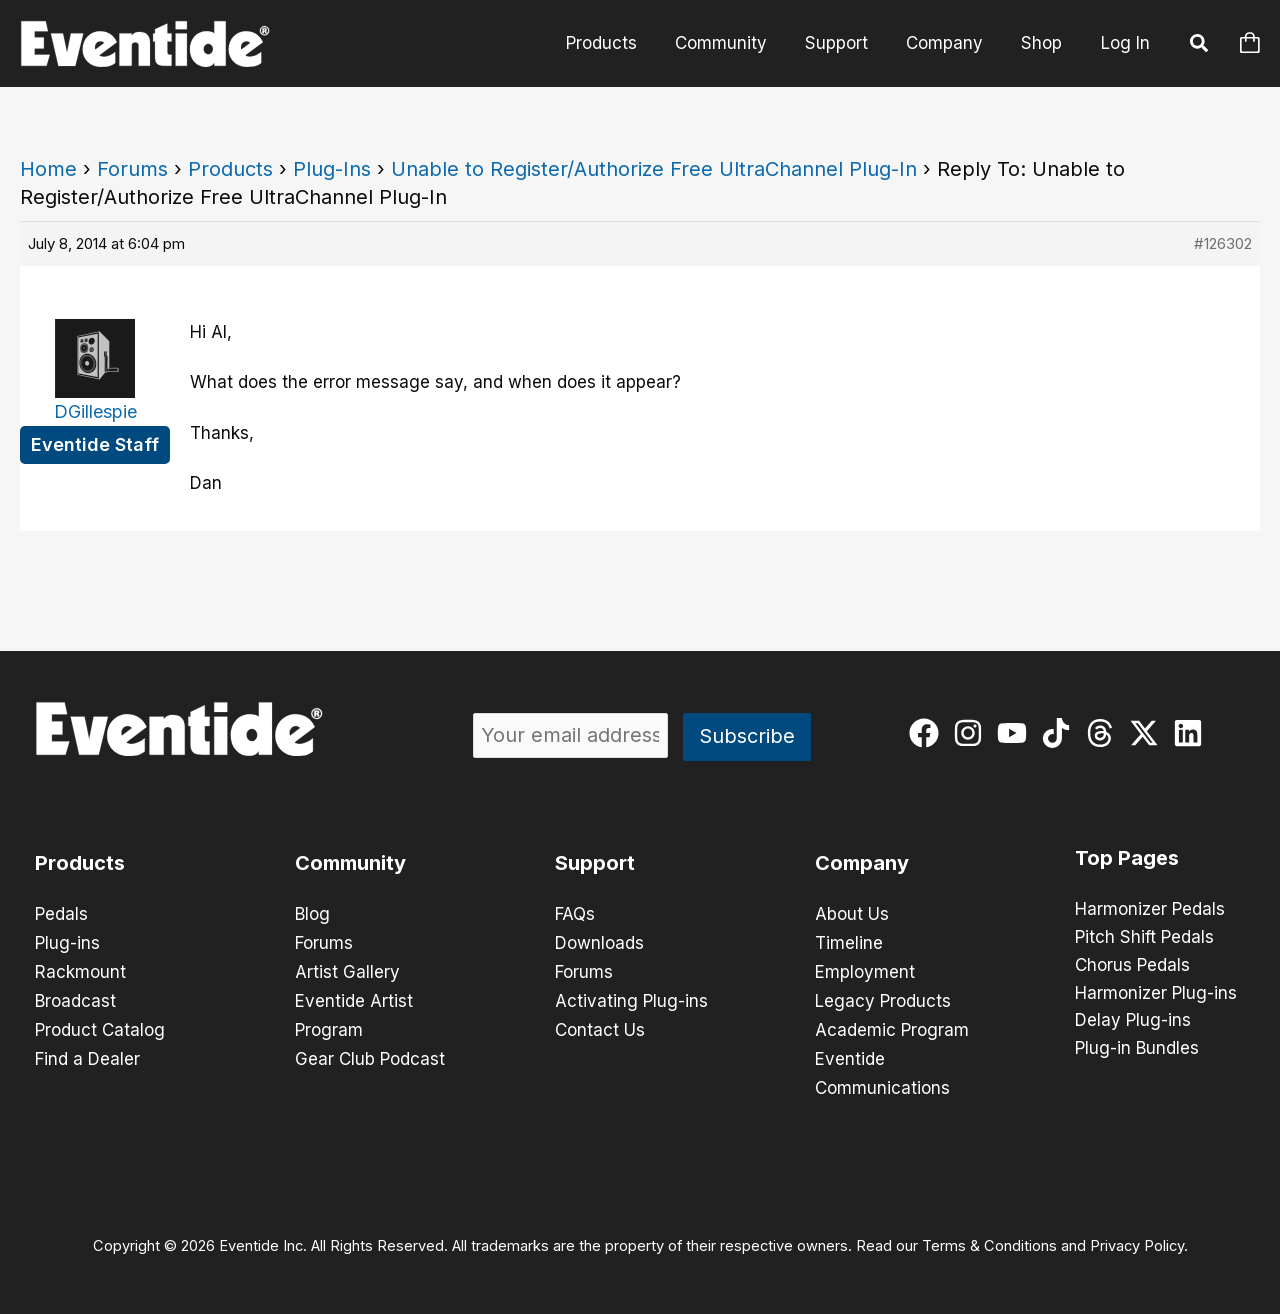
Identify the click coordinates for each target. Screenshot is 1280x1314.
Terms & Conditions (989, 1240)
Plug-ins (67, 942)
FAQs (575, 914)
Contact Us (600, 1026)
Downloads (599, 942)
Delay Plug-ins (1133, 1022)
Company (950, 43)
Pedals (61, 914)
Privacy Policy (1137, 1240)
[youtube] (1016, 733)
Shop (1043, 43)
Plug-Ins (332, 169)
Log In (1125, 43)
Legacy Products (883, 998)
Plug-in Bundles (1137, 1050)
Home (48, 169)
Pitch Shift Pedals (1144, 938)
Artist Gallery (347, 970)
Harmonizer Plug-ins (1156, 994)
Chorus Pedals (1132, 966)
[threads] (1104, 733)
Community (735, 43)
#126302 (1223, 243)
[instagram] (972, 733)
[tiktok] (1060, 733)
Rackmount (80, 970)
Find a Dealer (87, 1054)
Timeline (849, 942)
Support (846, 43)
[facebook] (928, 733)
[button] (1200, 46)
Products (619, 43)
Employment (865, 970)
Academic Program (892, 1026)
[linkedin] (1192, 733)
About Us (852, 914)
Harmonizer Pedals (1150, 910)
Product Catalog (100, 1026)
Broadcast (75, 998)
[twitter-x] (1148, 733)
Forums (132, 169)
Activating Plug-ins (631, 998)
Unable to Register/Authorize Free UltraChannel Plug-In (654, 169)
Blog (312, 914)
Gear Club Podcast (370, 1054)
